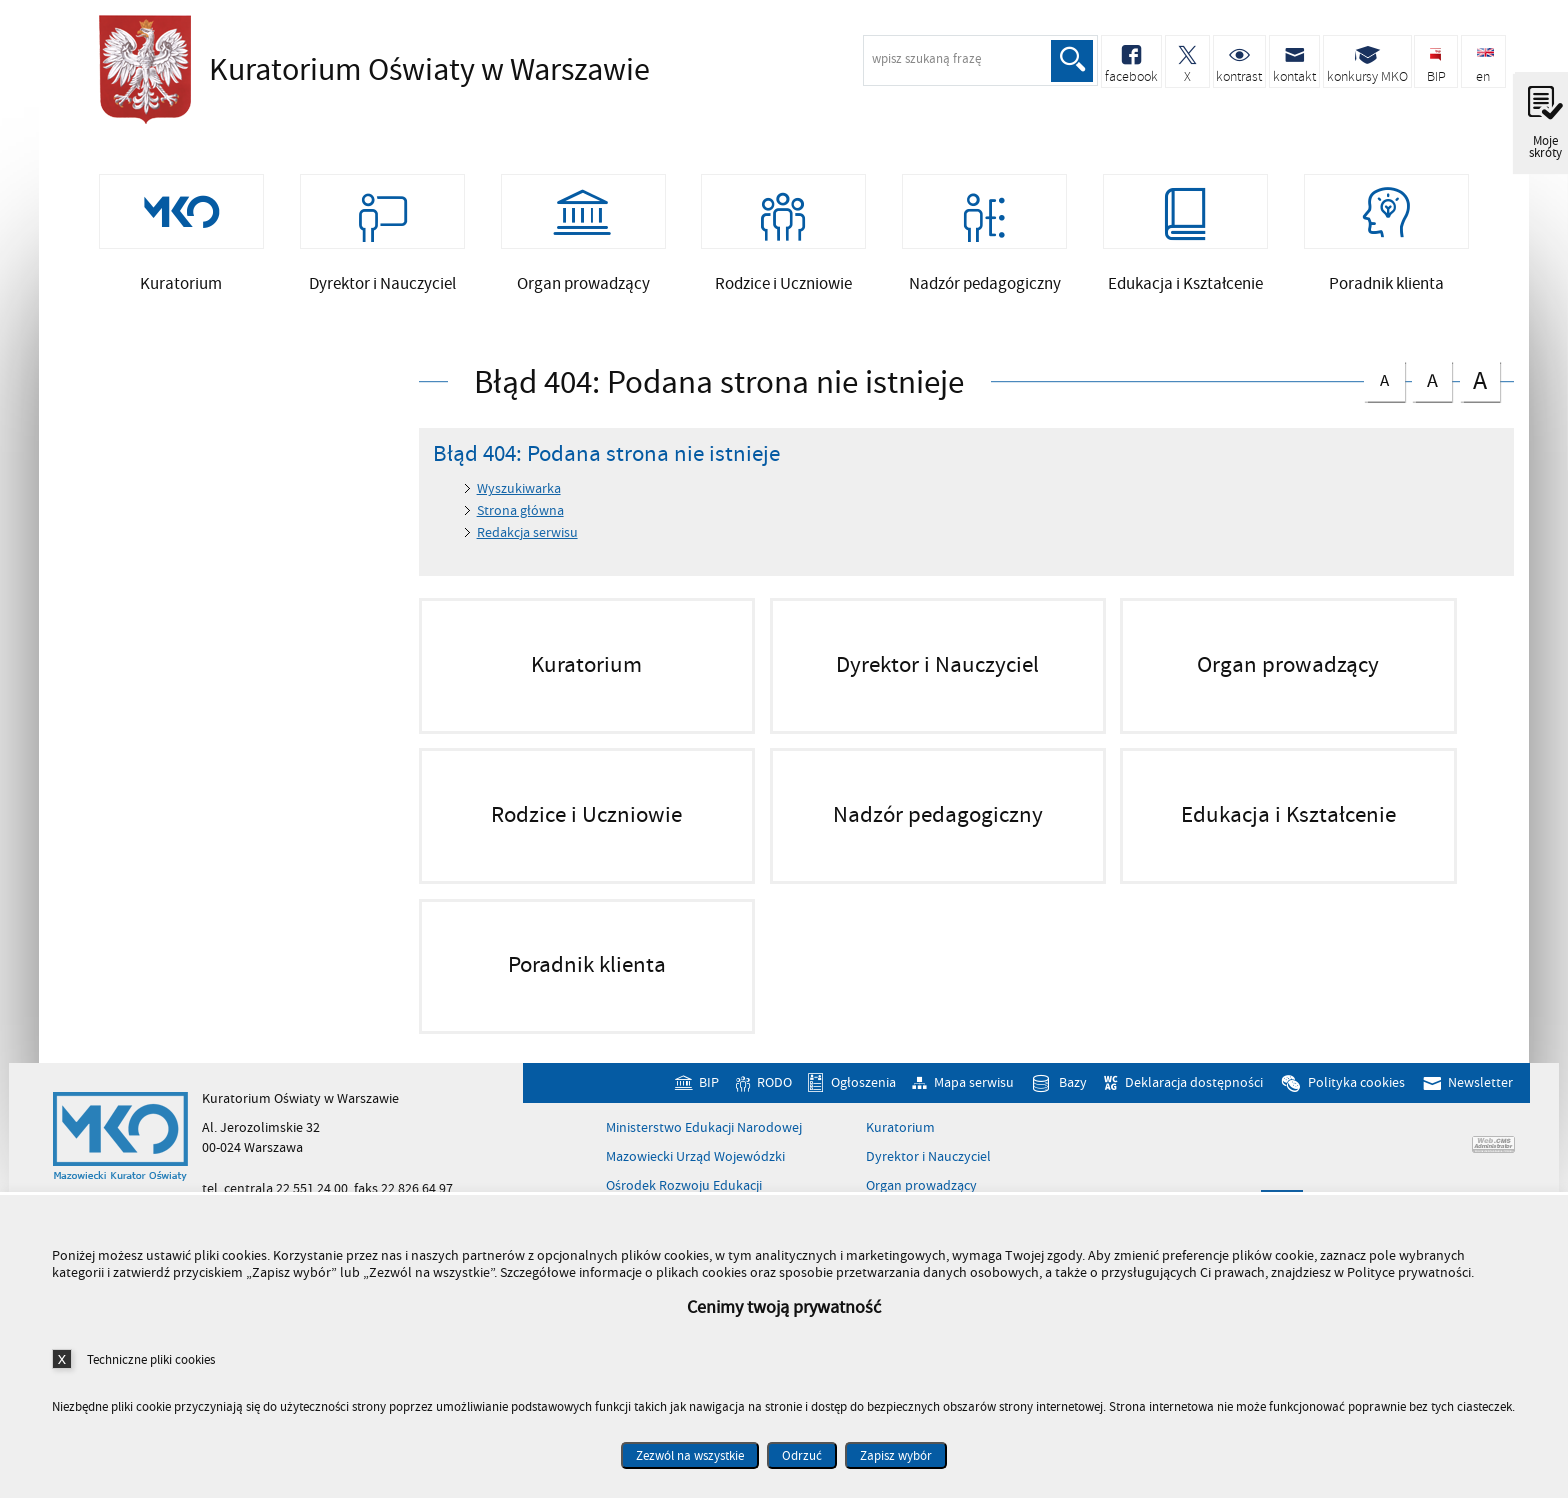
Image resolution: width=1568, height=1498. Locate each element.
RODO (774, 1084)
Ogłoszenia (863, 1084)
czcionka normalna (1384, 377)
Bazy (1073, 1084)
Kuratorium (900, 1129)
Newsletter (1480, 1084)
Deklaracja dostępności (1194, 1084)
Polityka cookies (1356, 1084)
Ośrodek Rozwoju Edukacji (684, 1187)
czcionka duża (1480, 380)
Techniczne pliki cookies (151, 1359)
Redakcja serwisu (527, 533)
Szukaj (1072, 61)
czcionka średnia (1432, 378)
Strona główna (520, 511)
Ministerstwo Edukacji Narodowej (704, 1129)
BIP (709, 1084)
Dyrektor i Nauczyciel (928, 1158)
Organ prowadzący (921, 1187)
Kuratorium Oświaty (369, 70)
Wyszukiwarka (519, 490)
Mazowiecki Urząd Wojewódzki (695, 1158)
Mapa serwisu (974, 1084)
